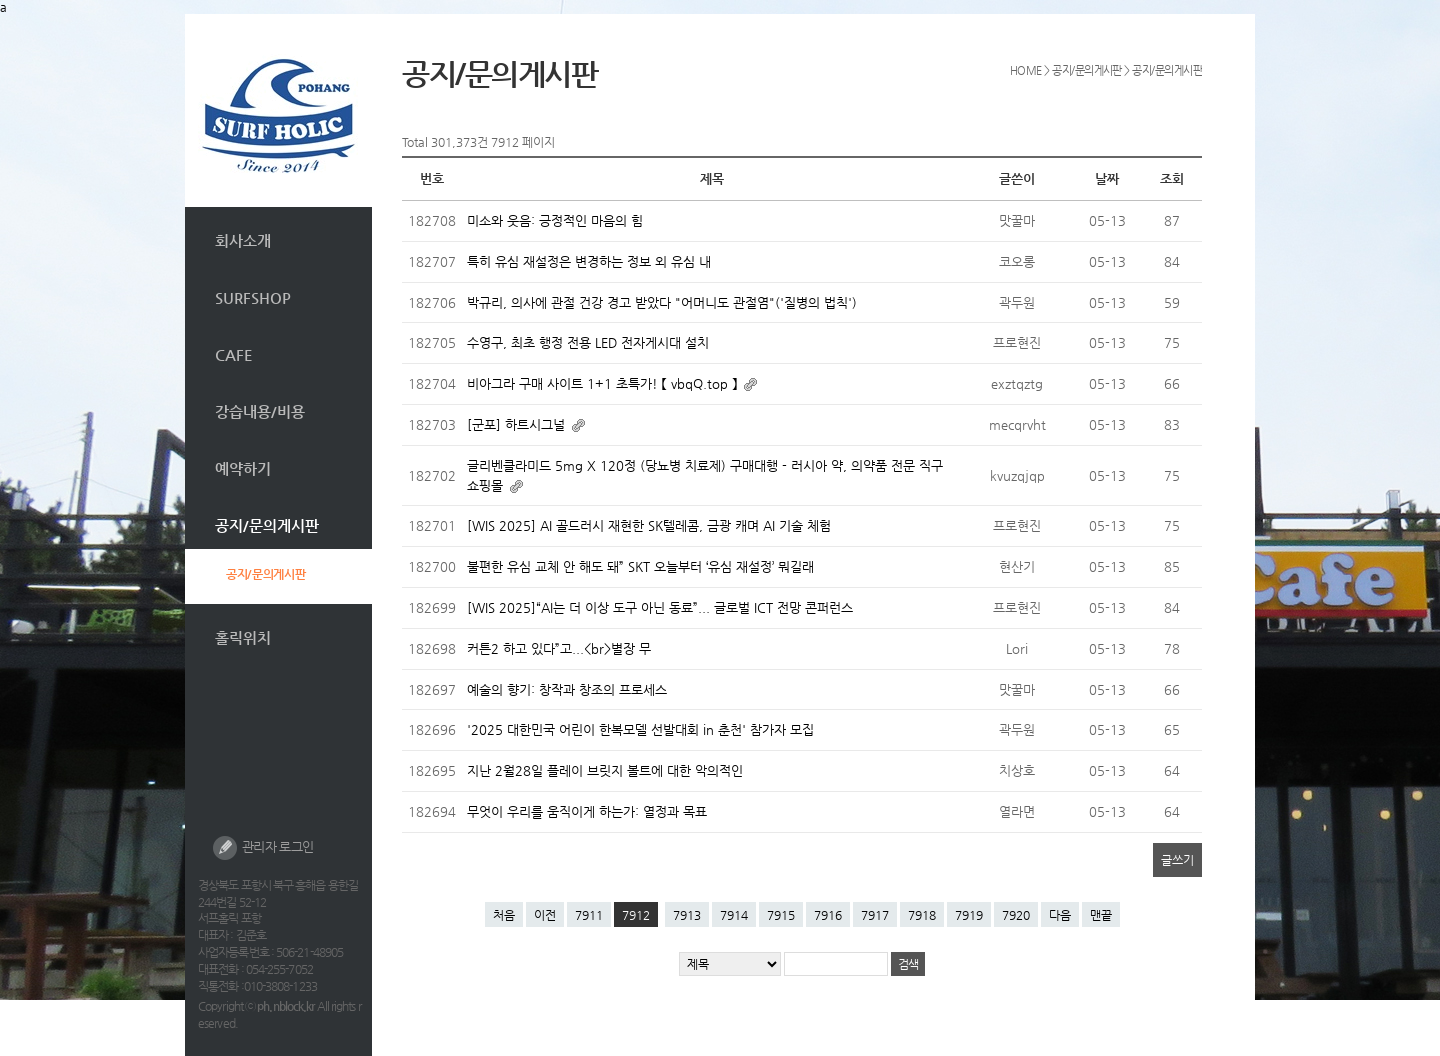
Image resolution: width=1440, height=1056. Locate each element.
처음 (504, 915)
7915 (781, 915)
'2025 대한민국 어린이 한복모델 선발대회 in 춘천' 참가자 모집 (640, 729)
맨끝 (1101, 915)
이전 (545, 915)
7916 (828, 915)
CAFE (234, 354)
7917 (875, 915)
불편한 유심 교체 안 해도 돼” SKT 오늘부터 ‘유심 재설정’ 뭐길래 (640, 566)
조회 (1172, 178)
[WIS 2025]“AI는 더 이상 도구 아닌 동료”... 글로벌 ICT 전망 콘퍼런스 (660, 607)
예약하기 (243, 468)
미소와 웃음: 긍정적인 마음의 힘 (555, 220)
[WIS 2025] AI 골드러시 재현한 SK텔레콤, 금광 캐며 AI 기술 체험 (649, 525)
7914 (734, 915)
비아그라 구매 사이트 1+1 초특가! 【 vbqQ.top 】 (604, 383)
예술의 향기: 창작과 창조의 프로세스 (567, 689)
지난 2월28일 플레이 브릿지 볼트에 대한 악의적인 (605, 770)
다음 (1060, 915)
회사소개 (243, 240)
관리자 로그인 (263, 848)
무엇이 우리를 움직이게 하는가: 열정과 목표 (587, 811)
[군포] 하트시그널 (518, 424)
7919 (969, 915)
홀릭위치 (243, 637)
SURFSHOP (253, 297)
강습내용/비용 (260, 411)
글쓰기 (1177, 860)
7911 (589, 915)
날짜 (1107, 178)
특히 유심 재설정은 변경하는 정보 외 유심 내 (589, 261)
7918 (922, 915)
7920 (1016, 915)
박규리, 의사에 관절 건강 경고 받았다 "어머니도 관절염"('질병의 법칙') (662, 302)
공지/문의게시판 (267, 525)
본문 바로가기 (185, 14)
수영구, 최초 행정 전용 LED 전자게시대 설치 (588, 342)
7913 (687, 915)
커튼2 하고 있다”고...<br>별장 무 (559, 648)
